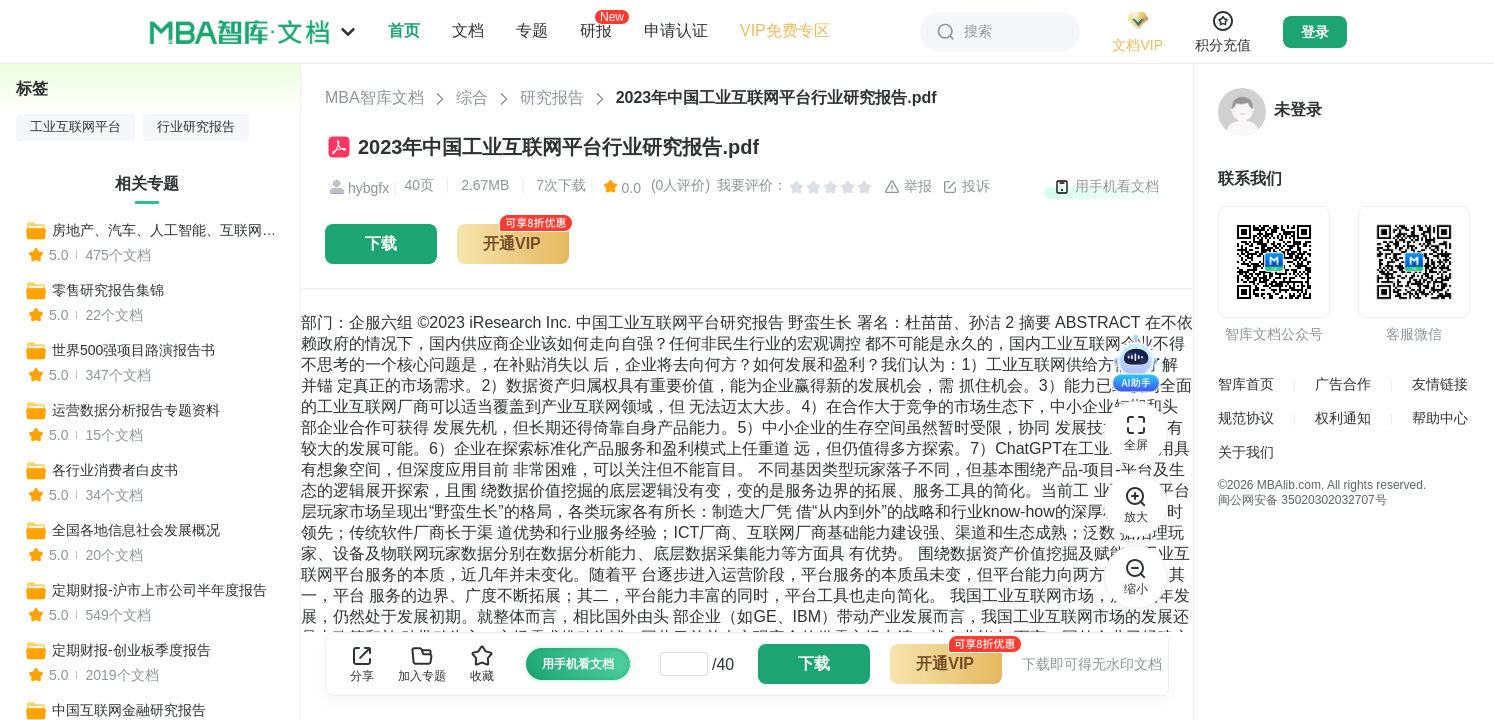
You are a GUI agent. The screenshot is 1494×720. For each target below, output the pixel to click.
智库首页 (1246, 384)
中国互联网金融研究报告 (129, 710)
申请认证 (676, 30)
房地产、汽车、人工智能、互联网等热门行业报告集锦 (167, 230)
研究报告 (552, 97)
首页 (404, 30)
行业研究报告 (196, 127)
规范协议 (1246, 418)
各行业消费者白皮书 (115, 470)
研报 (596, 30)
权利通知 (1343, 418)
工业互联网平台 (75, 127)
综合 (472, 97)
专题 (532, 30)
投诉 (966, 187)
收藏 (482, 663)
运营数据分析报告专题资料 (136, 410)
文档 (468, 30)
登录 (1315, 32)
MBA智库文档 (374, 97)
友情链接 (1440, 384)
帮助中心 (1440, 418)
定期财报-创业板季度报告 (131, 650)
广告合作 (1343, 384)
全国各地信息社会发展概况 (136, 530)
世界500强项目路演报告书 (133, 350)
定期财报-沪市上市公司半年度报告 (159, 590)
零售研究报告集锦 (108, 290)
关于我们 (1246, 452)
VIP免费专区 (785, 30)
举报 (908, 187)
